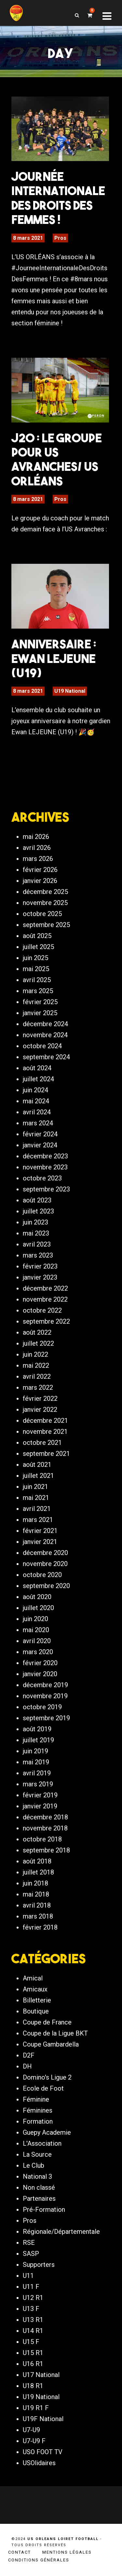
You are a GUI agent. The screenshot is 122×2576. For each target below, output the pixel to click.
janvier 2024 (40, 1145)
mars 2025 (38, 991)
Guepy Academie (47, 2132)
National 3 (37, 2176)
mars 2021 (38, 1520)
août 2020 (37, 1597)
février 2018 (40, 1927)
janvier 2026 (40, 881)
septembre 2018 (46, 1850)
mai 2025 (36, 969)
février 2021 (40, 1531)
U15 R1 (33, 2353)
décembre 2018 (45, 1817)
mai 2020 (36, 1630)
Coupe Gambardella (51, 2044)
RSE (29, 2242)
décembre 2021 (45, 1420)
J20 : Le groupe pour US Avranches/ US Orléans (56, 459)
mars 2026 (38, 859)
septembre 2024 (46, 1057)
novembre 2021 (45, 1431)
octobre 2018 (42, 1839)
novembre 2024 (45, 1035)
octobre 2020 (42, 1575)
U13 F (31, 2309)
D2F (28, 2055)
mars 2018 (38, 1916)
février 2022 (40, 1398)
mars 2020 (38, 1652)
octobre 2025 (42, 914)
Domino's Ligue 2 (47, 2077)
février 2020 (40, 1663)
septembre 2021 (46, 1453)
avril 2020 (37, 1641)
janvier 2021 (40, 1542)
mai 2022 (36, 1365)
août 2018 (37, 1861)
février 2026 (40, 870)
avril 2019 (37, 1773)
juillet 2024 (38, 1079)
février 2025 (40, 1002)
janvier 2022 (40, 1409)
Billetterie (37, 2000)
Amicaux (35, 1989)
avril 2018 (37, 1905)
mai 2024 (36, 1101)
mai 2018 (36, 1894)
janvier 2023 (40, 1277)
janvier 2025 (40, 1013)
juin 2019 (35, 1751)
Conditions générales (38, 2560)
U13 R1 (33, 2320)
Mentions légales (67, 2552)
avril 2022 (37, 1376)
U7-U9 (31, 2430)
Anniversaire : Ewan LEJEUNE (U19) (53, 658)
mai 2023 (36, 1233)
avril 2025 (37, 980)
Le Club (33, 2165)
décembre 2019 (45, 1685)
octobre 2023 (42, 1178)
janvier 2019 (40, 1806)
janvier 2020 (40, 1674)
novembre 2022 (45, 1299)
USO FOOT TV (42, 2452)
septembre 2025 (46, 925)
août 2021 (37, 1464)
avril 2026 (37, 848)
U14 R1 (33, 2331)
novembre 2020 (45, 1564)
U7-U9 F (34, 2441)
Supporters (39, 2265)
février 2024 (40, 1134)
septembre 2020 (46, 1586)
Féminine (36, 2099)
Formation (38, 2121)
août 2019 (37, 1729)
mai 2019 (36, 1762)
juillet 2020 (38, 1608)
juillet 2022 (38, 1343)
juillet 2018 (38, 1872)
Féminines (37, 2110)
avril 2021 (37, 1509)
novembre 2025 (45, 903)
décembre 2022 (45, 1288)
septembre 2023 (46, 1189)
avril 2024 (37, 1112)
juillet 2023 (38, 1211)
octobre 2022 (42, 1310)
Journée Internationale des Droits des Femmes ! (58, 198)
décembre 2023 (45, 1156)
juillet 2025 (38, 947)
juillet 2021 (38, 1475)
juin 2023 (35, 1222)
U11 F (31, 2287)
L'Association (42, 2143)
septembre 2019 (46, 1718)
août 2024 (37, 1068)
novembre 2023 (45, 1167)
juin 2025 (35, 958)
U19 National (69, 691)
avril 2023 (37, 1244)
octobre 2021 (42, 1442)
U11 (28, 2276)
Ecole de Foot (43, 2088)
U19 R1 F (36, 2408)
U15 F (31, 2342)
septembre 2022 (46, 1321)
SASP (31, 2253)
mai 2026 (36, 837)
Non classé (39, 2187)
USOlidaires (39, 2463)
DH (27, 2066)
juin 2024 (35, 1090)
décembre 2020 (45, 1553)
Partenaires (39, 2198)
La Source (37, 2154)
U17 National (41, 2375)
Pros (60, 238)
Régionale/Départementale (61, 2231)
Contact (19, 2552)
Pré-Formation (44, 2209)
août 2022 (37, 1332)
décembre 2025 (45, 892)
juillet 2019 (38, 1740)
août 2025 (37, 936)
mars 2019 (38, 1784)
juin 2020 (35, 1619)
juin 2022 (35, 1354)
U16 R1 (33, 2364)
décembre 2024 (45, 1024)
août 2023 (37, 1200)
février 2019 (40, 1795)
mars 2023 (38, 1255)
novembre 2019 (45, 1696)
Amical (33, 1978)
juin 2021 (35, 1487)
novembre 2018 (45, 1828)
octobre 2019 (42, 1707)
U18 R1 (33, 2386)
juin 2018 (35, 1883)
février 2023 (40, 1266)
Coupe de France (47, 2022)
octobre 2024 (42, 1046)
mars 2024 (38, 1123)
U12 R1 (33, 2298)
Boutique (36, 2011)
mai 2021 (36, 1498)
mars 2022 (38, 1387)
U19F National (43, 2419)
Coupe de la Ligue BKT (55, 2033)
